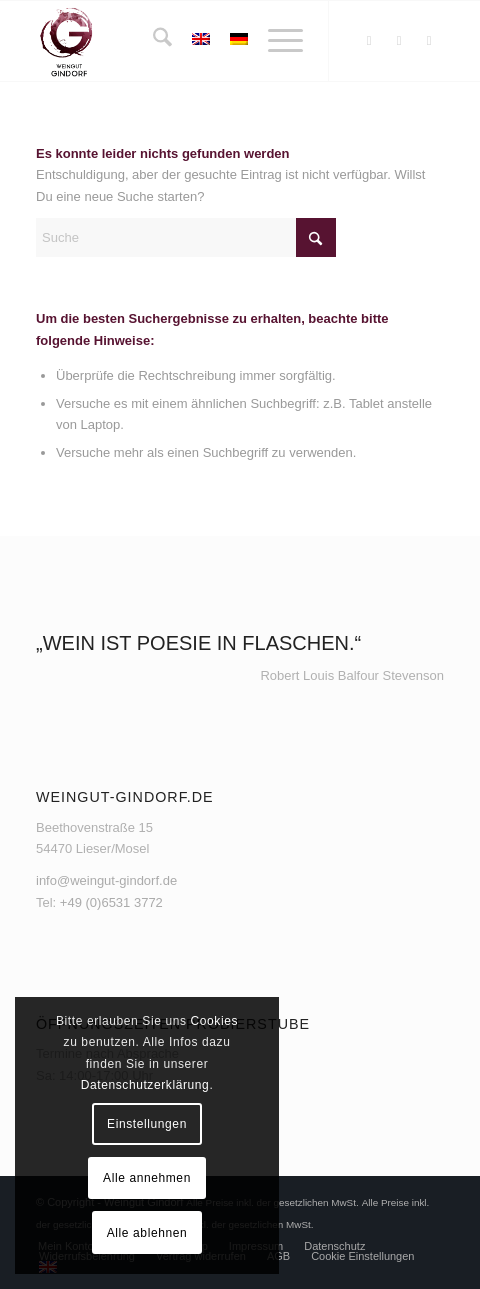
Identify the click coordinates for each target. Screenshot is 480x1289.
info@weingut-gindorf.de (106, 880)
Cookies (214, 1021)
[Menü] (275, 41)
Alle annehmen (147, 1178)
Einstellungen (147, 1124)
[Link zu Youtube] (429, 41)
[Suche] (152, 41)
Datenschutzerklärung (145, 1085)
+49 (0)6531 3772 (111, 902)
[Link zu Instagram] (399, 41)
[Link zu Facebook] (369, 41)
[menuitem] (152, 41)
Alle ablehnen (147, 1233)
